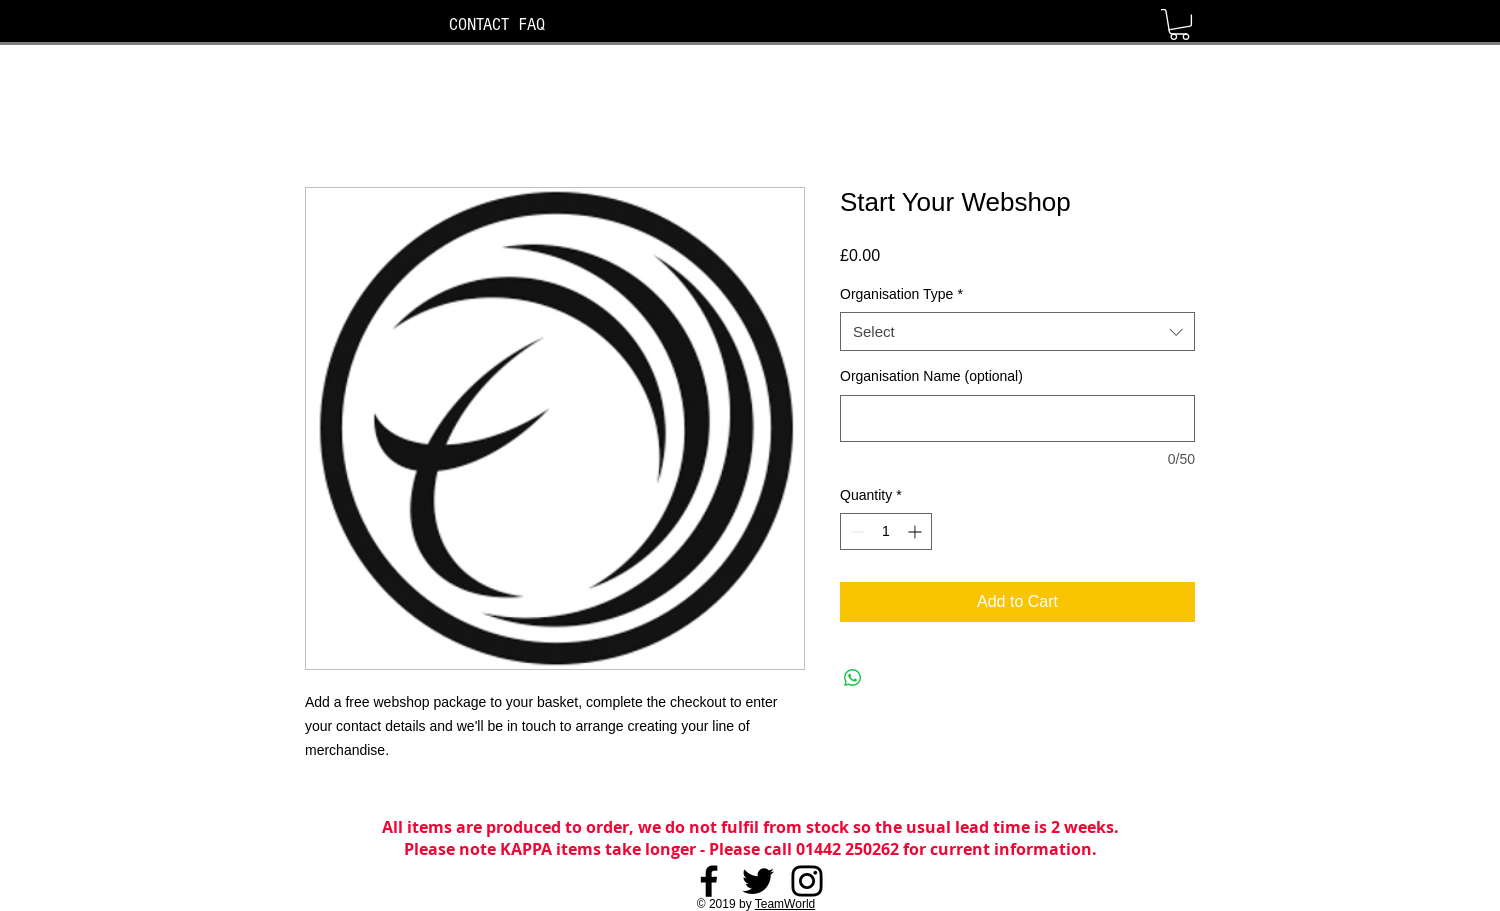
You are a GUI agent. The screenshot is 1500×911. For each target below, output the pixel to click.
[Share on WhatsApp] (853, 678)
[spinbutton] (886, 531)
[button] (1179, 24)
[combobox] (1017, 331)
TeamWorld (785, 904)
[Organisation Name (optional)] (1017, 418)
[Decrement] (855, 531)
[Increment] (916, 531)
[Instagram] (807, 881)
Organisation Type (901, 294)
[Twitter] (758, 881)
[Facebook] (709, 881)
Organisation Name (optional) (931, 376)
